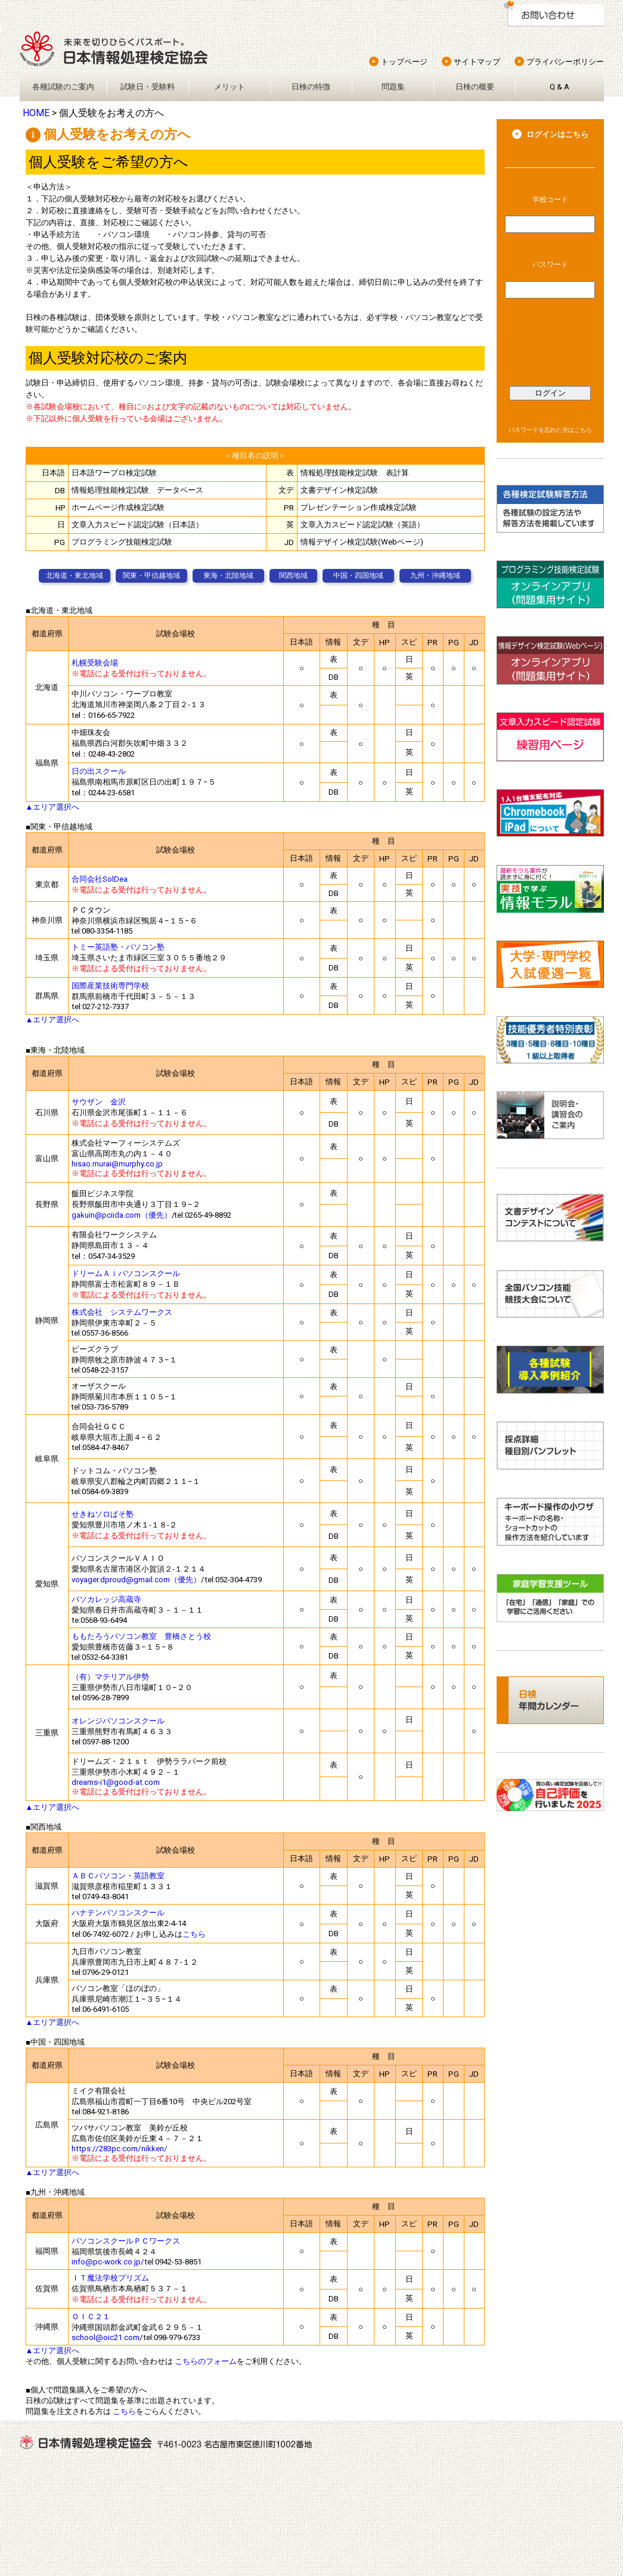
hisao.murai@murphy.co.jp (117, 1163)
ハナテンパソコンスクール (118, 1912)
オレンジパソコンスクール (118, 1720)
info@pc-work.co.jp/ (108, 2261)
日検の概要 (474, 86)
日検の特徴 (311, 86)
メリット (229, 86)
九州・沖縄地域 (435, 575)
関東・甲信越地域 (151, 575)
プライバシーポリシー (565, 61)
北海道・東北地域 (74, 575)
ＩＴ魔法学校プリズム (110, 2277)
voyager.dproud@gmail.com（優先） (136, 1579)
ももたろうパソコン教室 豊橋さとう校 (141, 1636)
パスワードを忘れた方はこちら (550, 430)
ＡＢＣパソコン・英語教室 (118, 1875)
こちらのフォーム (206, 2361)
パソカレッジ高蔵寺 (106, 1599)
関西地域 (293, 575)
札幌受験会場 (95, 662)
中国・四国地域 (358, 575)
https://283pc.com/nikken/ (120, 2148)
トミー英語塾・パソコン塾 (118, 946)
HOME (36, 113)
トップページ (404, 61)
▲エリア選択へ (53, 806)
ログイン (550, 392)
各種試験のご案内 (63, 86)
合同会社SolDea (100, 879)
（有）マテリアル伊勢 (110, 1676)
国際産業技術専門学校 (110, 985)
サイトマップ (477, 61)
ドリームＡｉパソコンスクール (126, 1273)
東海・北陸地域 (228, 575)
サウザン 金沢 (99, 1101)
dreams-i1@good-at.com (116, 1782)
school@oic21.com (106, 2337)
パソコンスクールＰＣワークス (126, 2240)
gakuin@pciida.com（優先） (122, 1215)
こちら (194, 1934)
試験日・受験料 (147, 86)
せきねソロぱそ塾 (103, 1514)
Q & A (559, 86)
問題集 (393, 86)
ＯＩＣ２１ (91, 2316)
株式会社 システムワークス (122, 1312)
